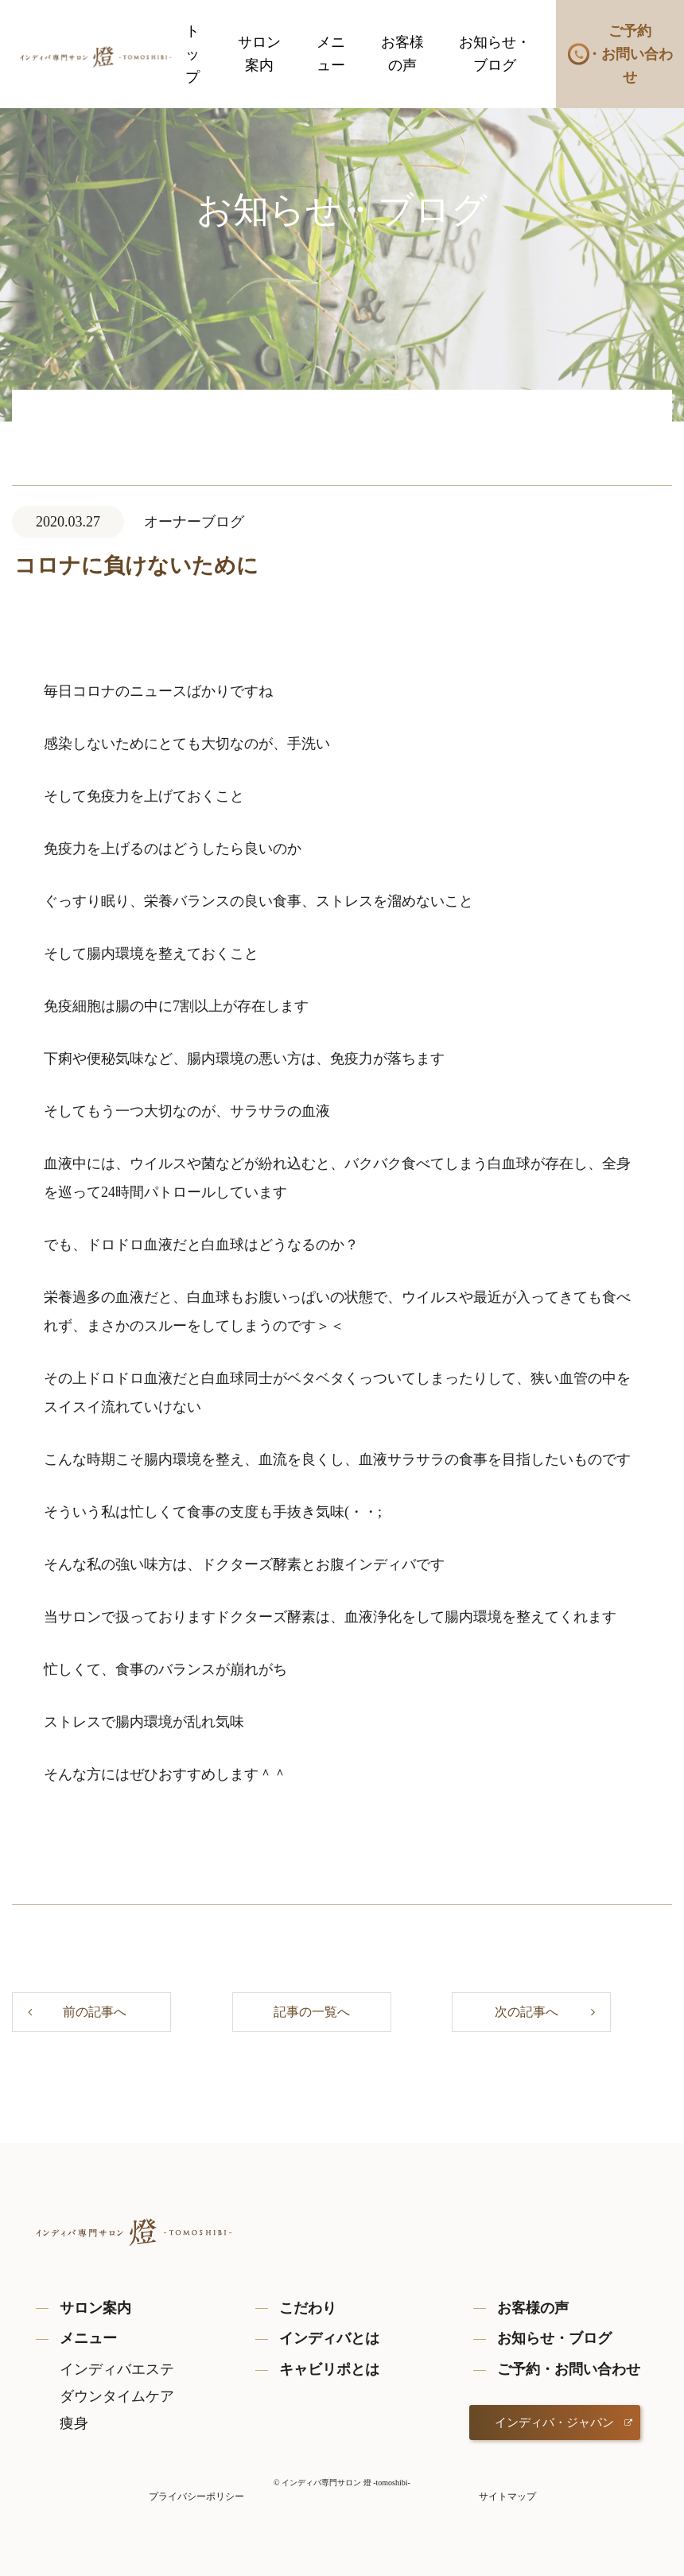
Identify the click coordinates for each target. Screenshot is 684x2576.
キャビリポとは (329, 2369)
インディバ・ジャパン (554, 2422)
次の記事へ (526, 2011)
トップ (192, 54)
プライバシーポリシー (196, 2496)
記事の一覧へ (312, 2011)
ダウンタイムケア (117, 2396)
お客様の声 (402, 53)
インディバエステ (117, 2369)
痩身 (74, 2423)
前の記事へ (94, 2011)
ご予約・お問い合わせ (568, 2369)
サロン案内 (259, 53)
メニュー (331, 53)
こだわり (307, 2308)
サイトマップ (507, 2496)
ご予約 (630, 55)
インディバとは (329, 2338)
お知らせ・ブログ (494, 53)
